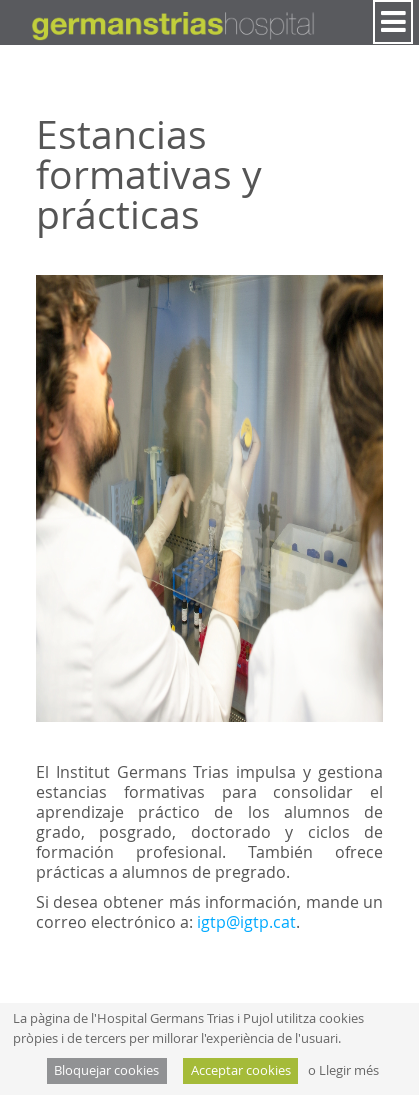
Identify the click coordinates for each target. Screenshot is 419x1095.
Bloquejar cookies (106, 1070)
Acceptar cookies (241, 1070)
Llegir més (349, 1070)
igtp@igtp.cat (246, 922)
